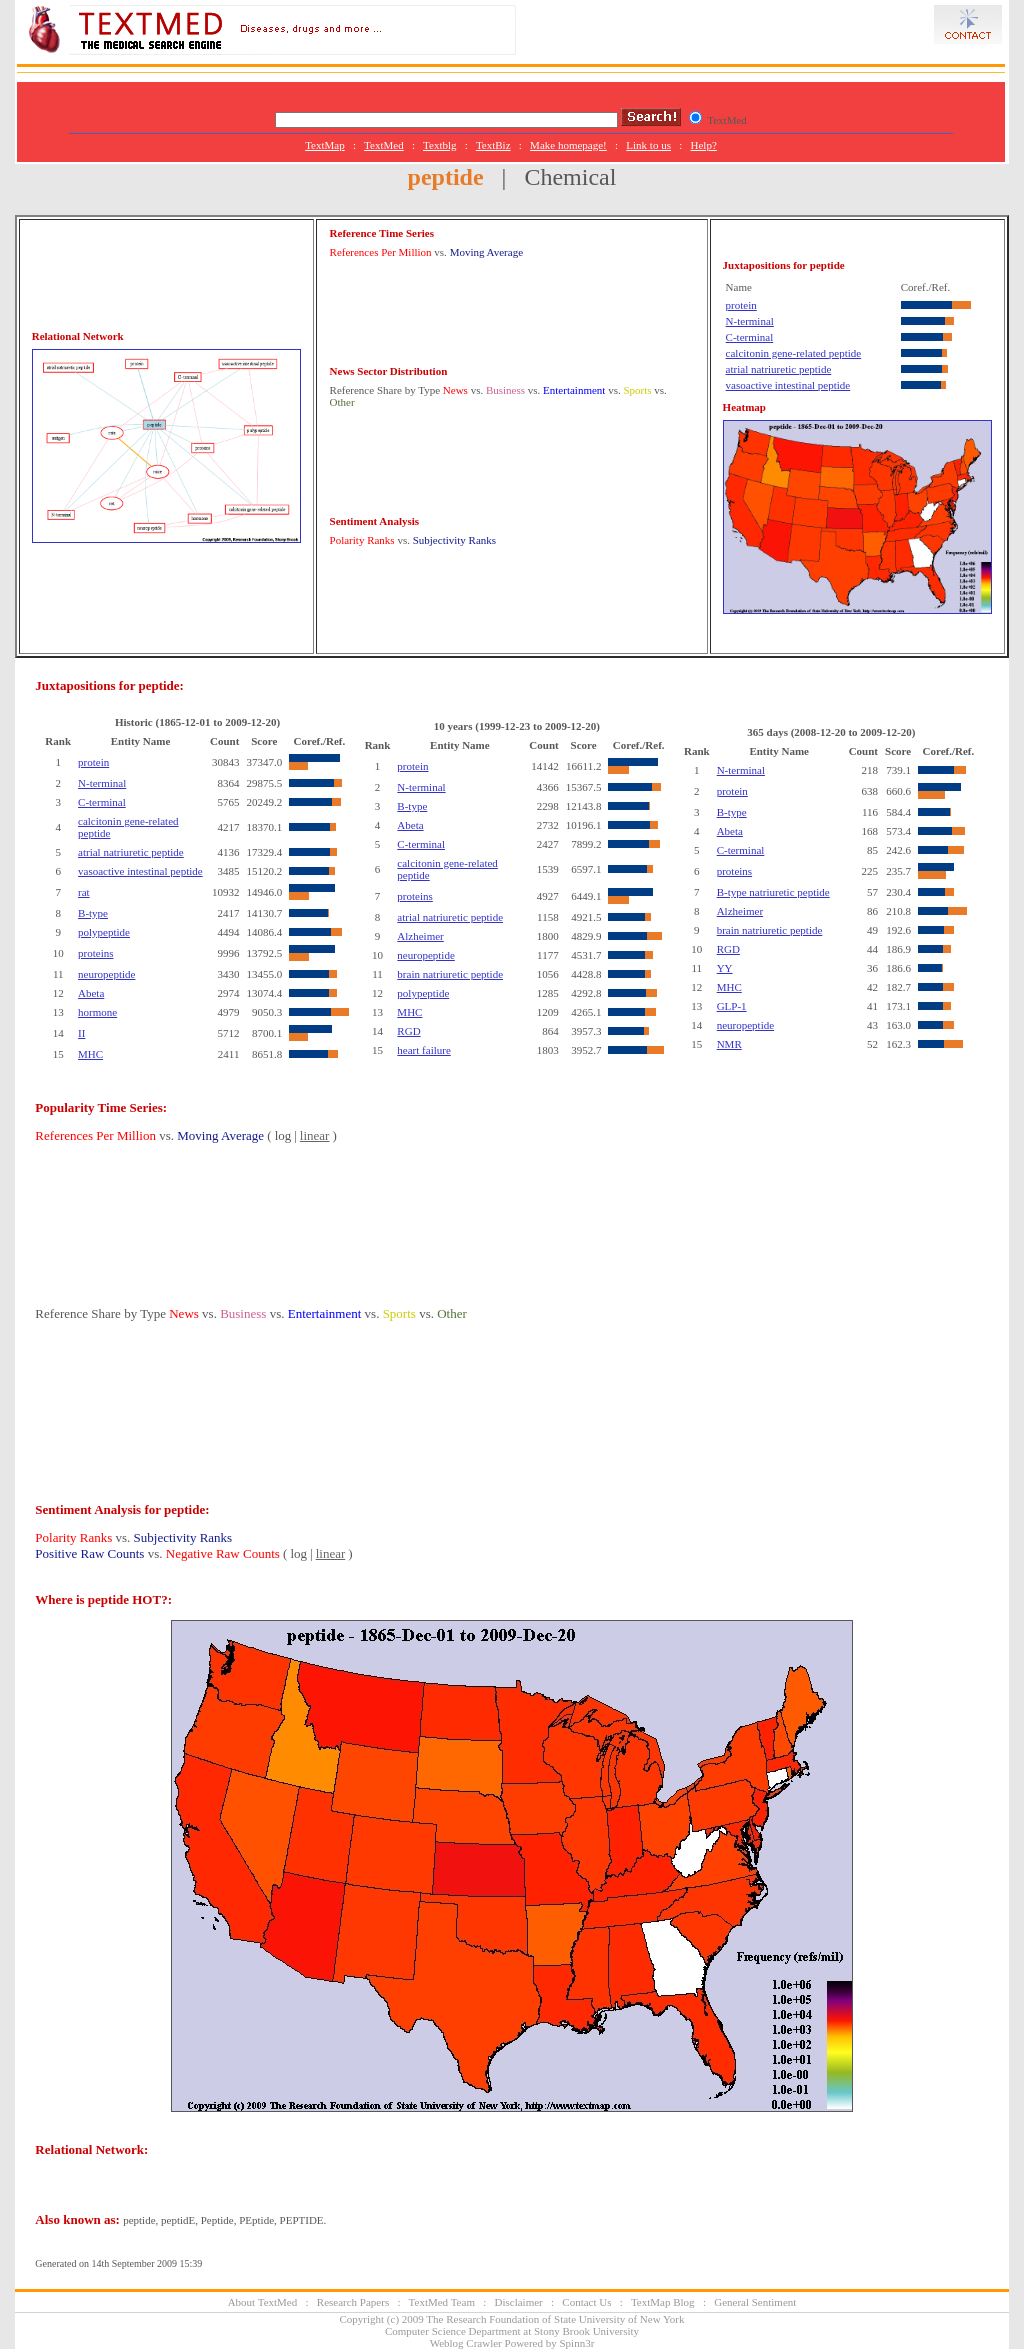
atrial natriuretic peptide (779, 369)
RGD (408, 1031)
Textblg (439, 145)
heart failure (423, 1050)
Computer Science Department (453, 2331)
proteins (95, 953)
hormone (97, 1012)
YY (725, 968)
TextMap (325, 145)
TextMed (384, 145)
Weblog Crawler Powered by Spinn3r (512, 2343)
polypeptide (104, 932)
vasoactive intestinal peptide (788, 385)
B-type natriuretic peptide (773, 892)
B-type (93, 913)
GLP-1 (732, 1006)
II (81, 1033)
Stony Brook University (586, 2331)
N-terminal (750, 321)
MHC (90, 1054)
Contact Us (586, 2302)
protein (741, 305)
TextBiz (493, 145)
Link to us (648, 145)
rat (84, 892)
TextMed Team (442, 2302)
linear (315, 1135)
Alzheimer (420, 936)
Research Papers (353, 2302)
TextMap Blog (663, 2302)
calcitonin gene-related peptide (794, 353)
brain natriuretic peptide (450, 974)
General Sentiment (755, 2302)
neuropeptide (106, 974)
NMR (729, 1044)
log (283, 1135)
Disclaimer (519, 2302)
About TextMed (263, 2302)
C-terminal (750, 337)
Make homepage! (568, 145)
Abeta (91, 993)
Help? (704, 145)
